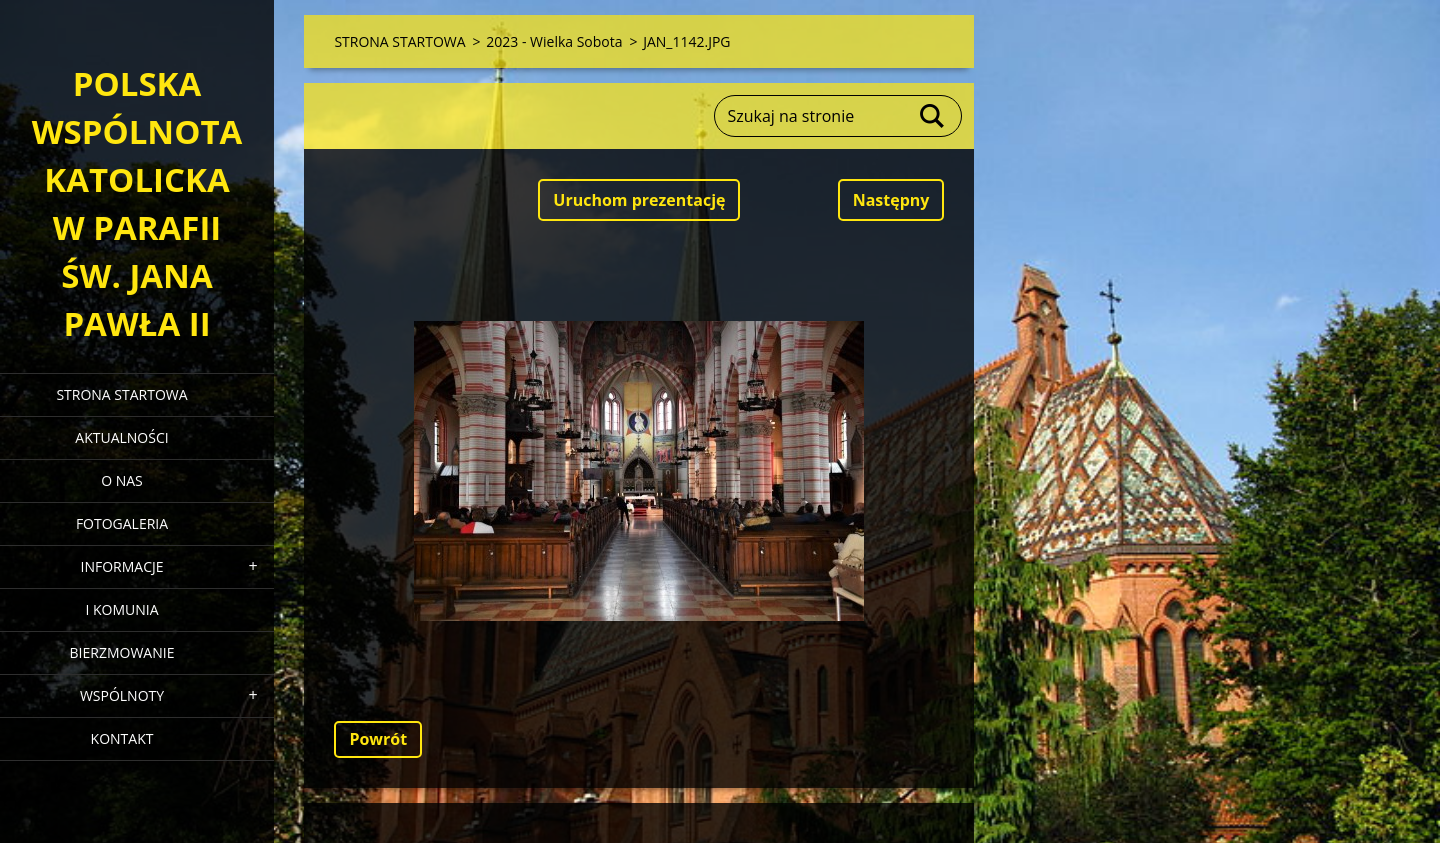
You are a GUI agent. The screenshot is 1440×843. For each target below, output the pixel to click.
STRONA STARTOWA (121, 394)
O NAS (122, 480)
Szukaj (933, 116)
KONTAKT (122, 738)
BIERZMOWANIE (122, 652)
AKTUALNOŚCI (121, 437)
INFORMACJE (121, 566)
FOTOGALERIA (122, 523)
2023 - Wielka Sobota (554, 41)
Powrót (378, 739)
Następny (891, 200)
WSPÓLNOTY (122, 695)
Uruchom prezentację (639, 200)
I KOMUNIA (121, 609)
